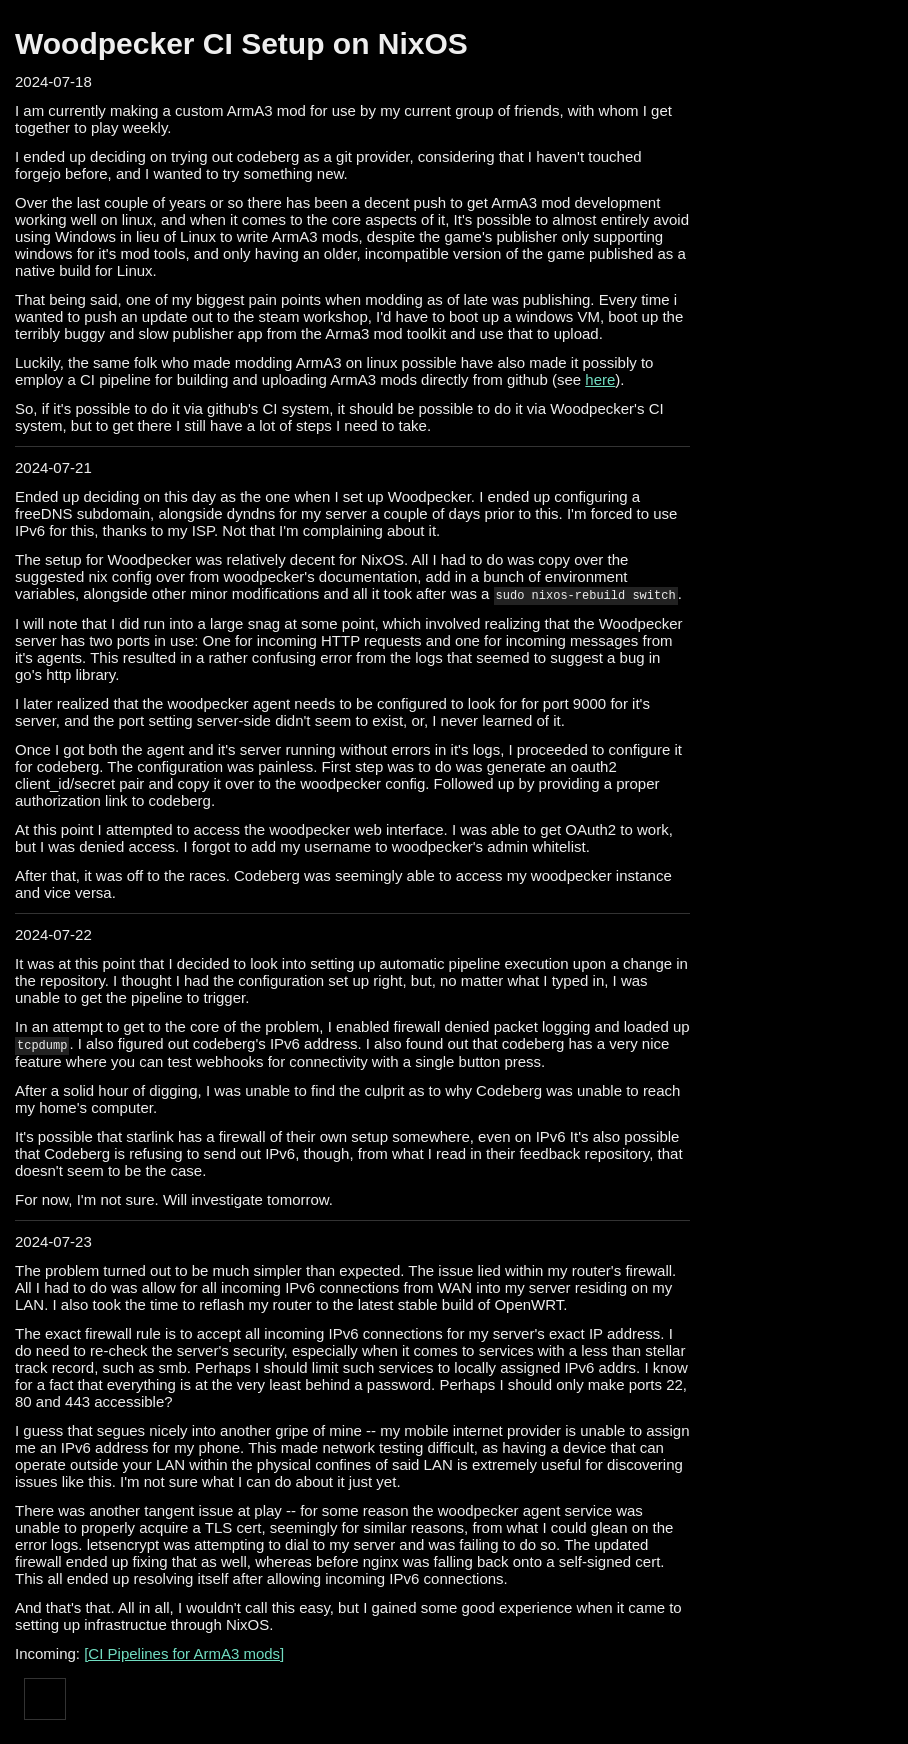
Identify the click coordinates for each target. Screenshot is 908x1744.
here (600, 379)
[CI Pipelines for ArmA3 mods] (184, 1653)
